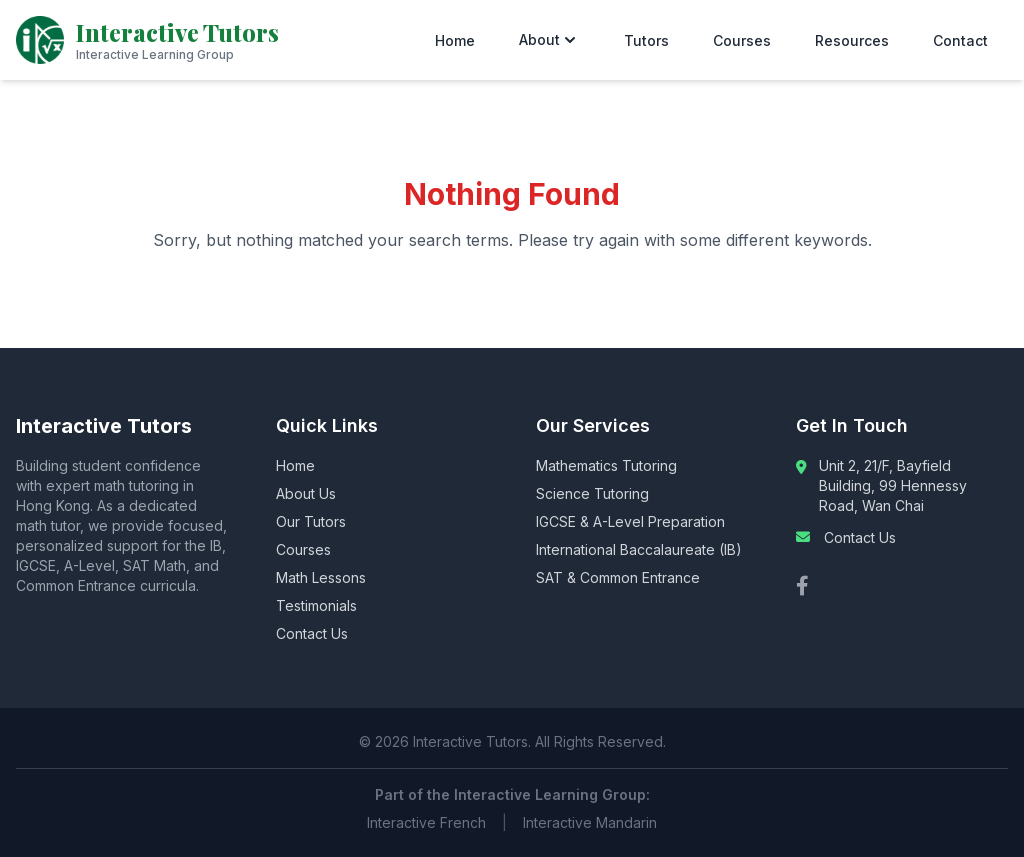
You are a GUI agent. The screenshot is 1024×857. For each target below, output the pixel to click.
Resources (852, 40)
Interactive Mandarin (590, 822)
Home (455, 40)
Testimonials (316, 605)
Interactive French (426, 822)
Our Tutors (311, 521)
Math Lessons (321, 577)
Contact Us (312, 633)
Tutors (646, 40)
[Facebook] (802, 586)
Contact (960, 40)
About (549, 40)
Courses (742, 40)
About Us (306, 493)
